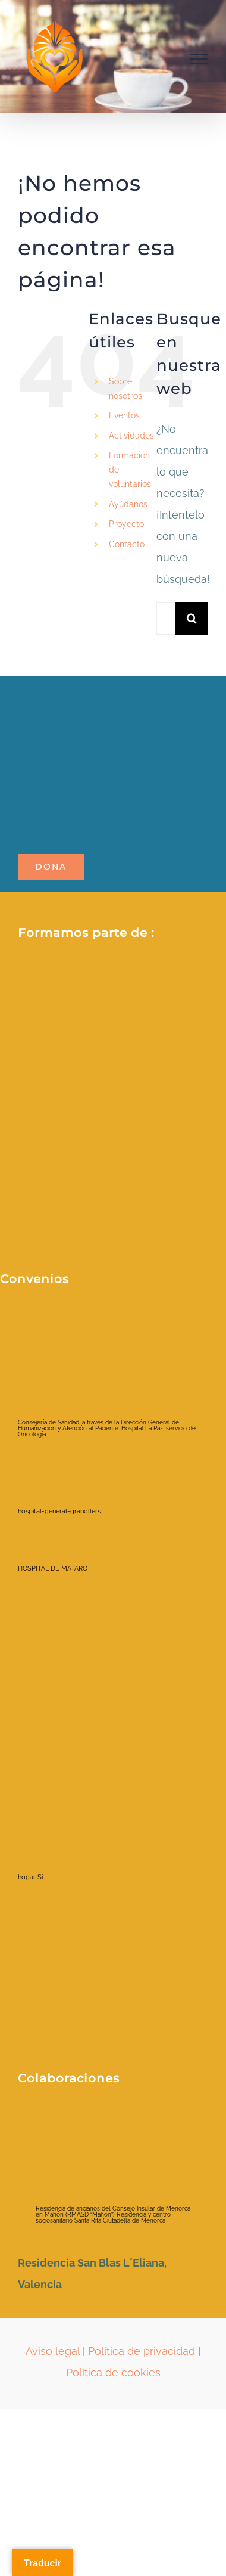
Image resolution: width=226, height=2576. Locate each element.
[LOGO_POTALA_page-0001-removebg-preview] (113, 706)
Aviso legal (53, 2351)
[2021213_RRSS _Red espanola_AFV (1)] (113, 988)
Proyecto (126, 524)
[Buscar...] (165, 618)
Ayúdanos (128, 504)
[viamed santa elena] (67, 1903)
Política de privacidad (141, 2351)
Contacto (127, 544)
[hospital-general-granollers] (62, 1466)
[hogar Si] (62, 1815)
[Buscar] (191, 618)
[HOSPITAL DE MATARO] (62, 1543)
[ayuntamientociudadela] (95, 2134)
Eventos (124, 415)
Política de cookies (113, 2372)
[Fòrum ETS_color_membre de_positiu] (113, 1070)
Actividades (131, 435)
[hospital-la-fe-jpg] (68, 1708)
